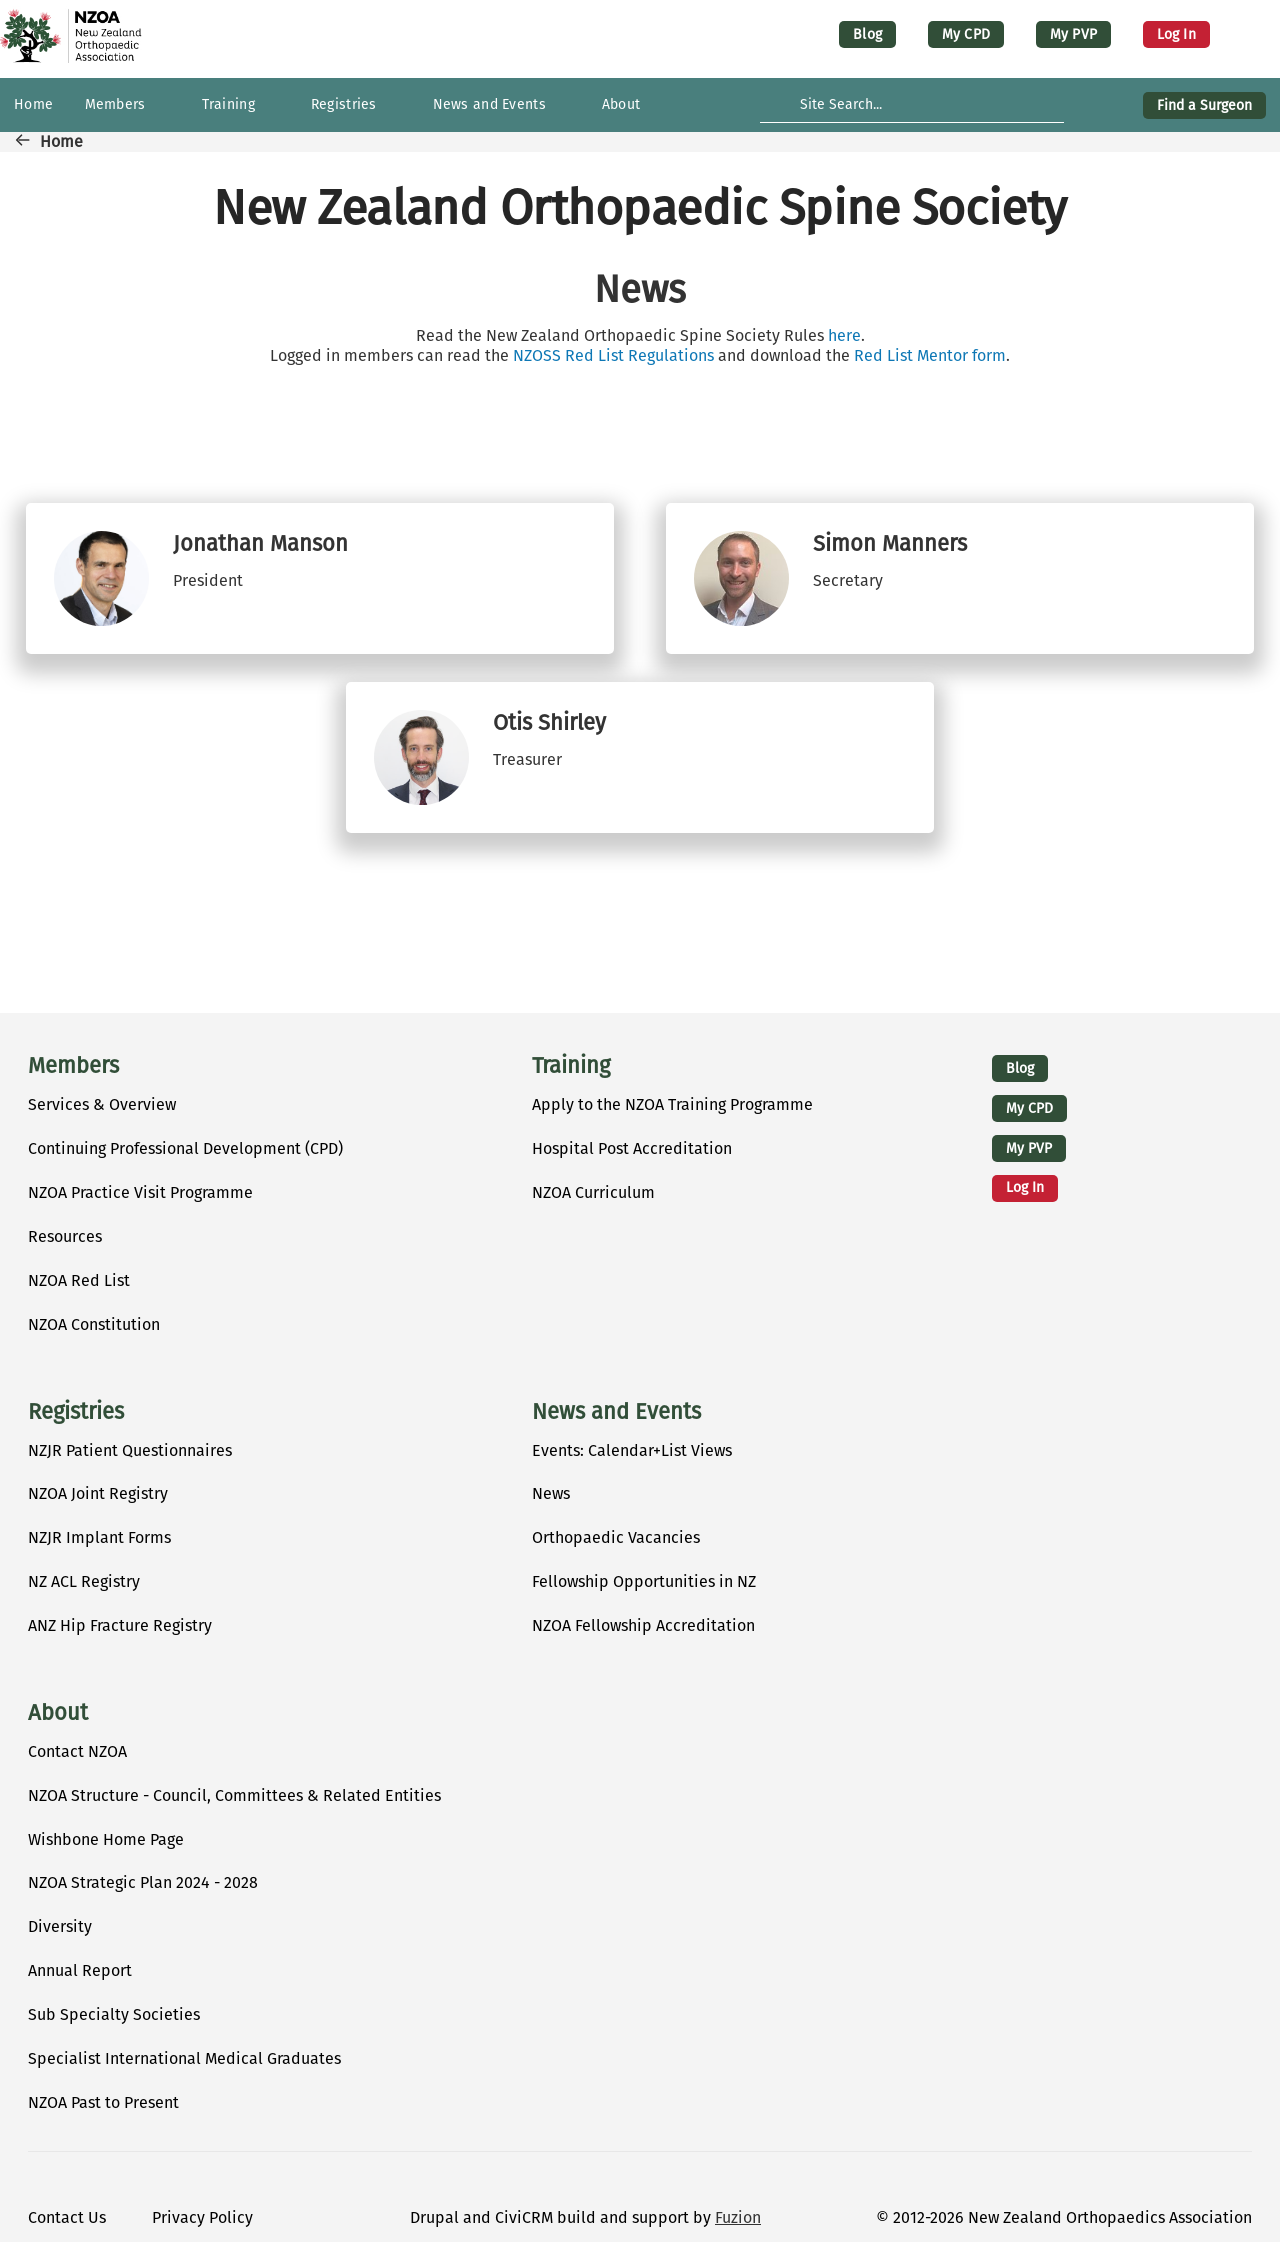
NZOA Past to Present (103, 2102)
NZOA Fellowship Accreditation (643, 1625)
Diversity (60, 1926)
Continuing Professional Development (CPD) (185, 1148)
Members (73, 1066)
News (551, 1493)
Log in (1176, 34)
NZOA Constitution (94, 1324)
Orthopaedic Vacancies (616, 1537)
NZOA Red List (79, 1280)
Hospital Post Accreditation (632, 1148)
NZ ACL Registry (84, 1581)
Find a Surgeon (1204, 105)
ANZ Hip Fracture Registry (120, 1625)
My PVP (1073, 34)
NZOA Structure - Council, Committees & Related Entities (234, 1795)
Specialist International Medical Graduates (184, 2058)
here (844, 335)
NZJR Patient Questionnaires (130, 1450)
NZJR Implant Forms (99, 1537)
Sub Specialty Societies (114, 2014)
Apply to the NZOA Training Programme (672, 1104)
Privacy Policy (202, 2217)
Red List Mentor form (930, 355)
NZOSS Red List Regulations (613, 355)
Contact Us (67, 2217)
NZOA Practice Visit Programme (140, 1192)
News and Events (616, 1412)
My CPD (966, 34)
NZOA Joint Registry (98, 1493)
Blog (867, 34)
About (58, 1713)
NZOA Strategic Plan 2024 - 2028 (143, 1882)
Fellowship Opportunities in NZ (644, 1581)
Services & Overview (102, 1104)
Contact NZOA (77, 1751)
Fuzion (738, 2217)
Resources (65, 1236)
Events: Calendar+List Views (632, 1450)
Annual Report (80, 1970)
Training (571, 1066)
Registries (76, 1412)
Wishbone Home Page (106, 1839)
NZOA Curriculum (593, 1192)
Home (61, 141)
